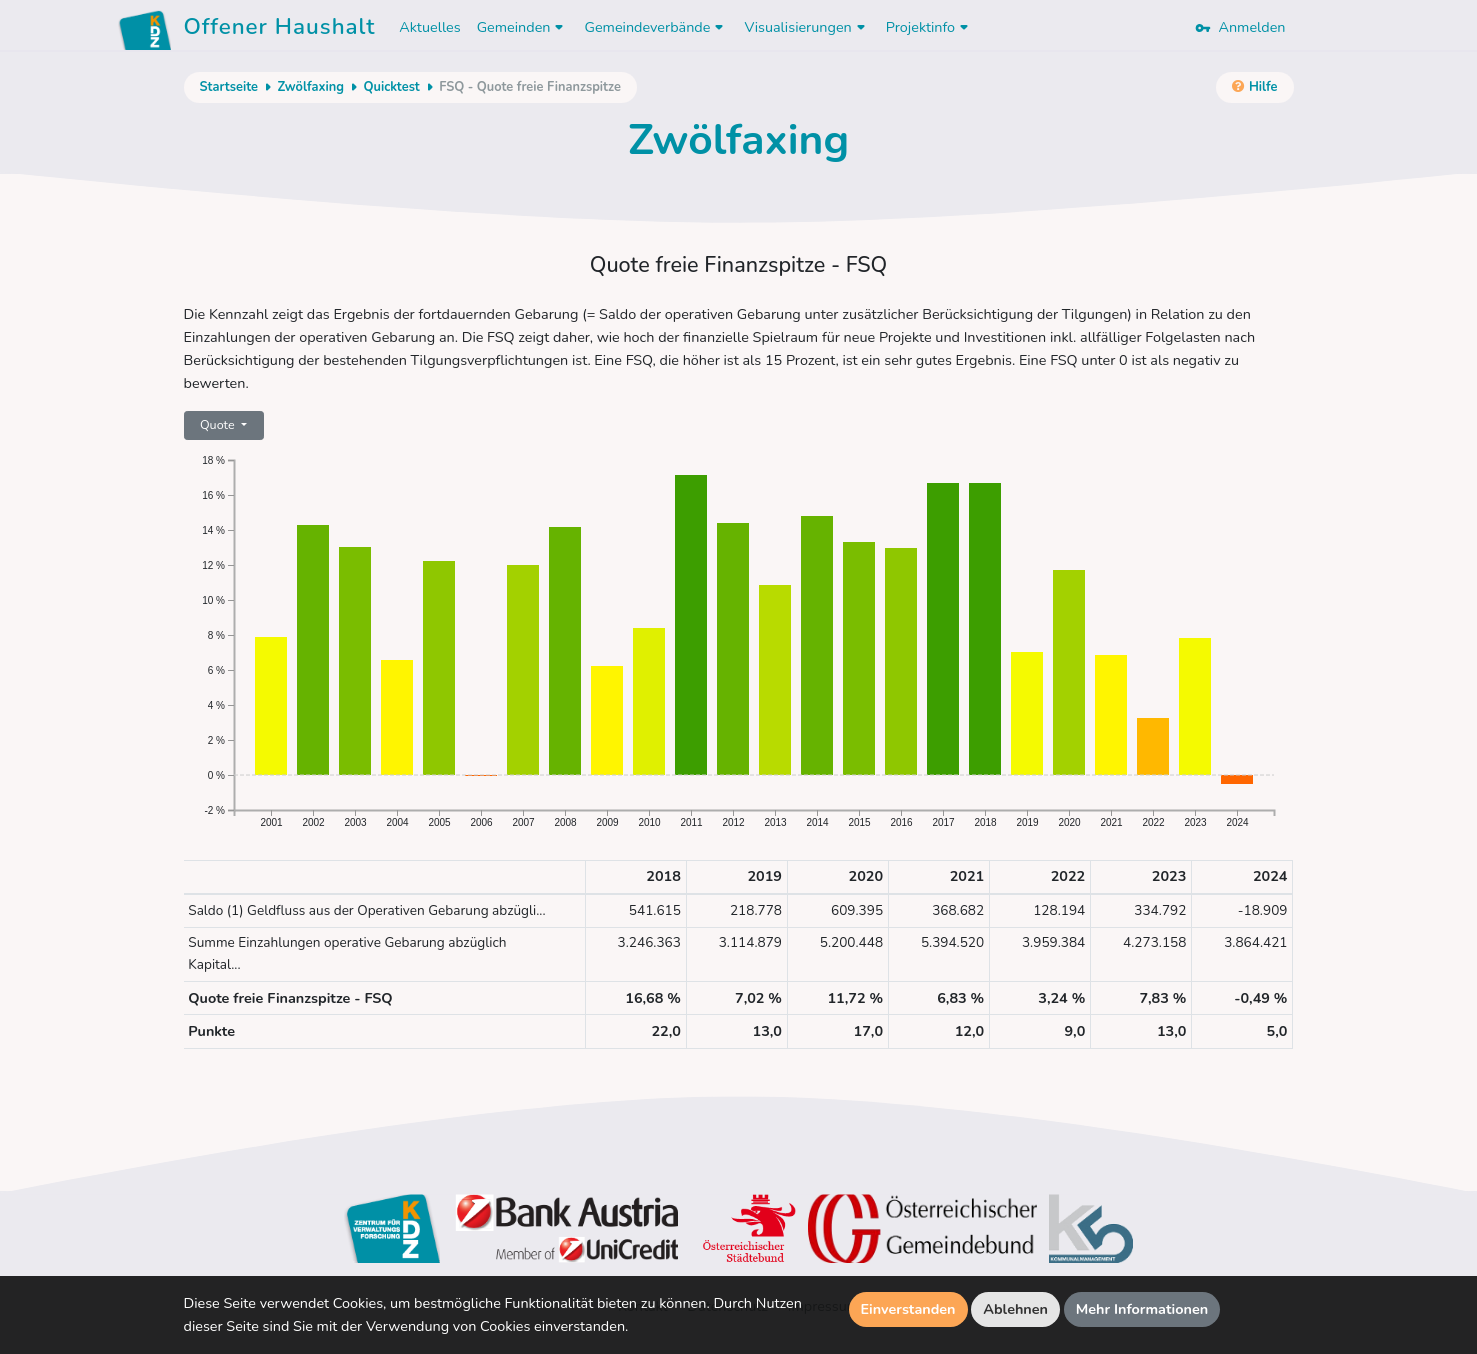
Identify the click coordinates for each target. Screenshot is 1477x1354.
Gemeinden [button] (523, 27)
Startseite (229, 87)
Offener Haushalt (280, 30)
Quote (219, 424)
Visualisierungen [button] (806, 27)
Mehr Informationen (1142, 1309)
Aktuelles (429, 27)
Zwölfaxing (310, 87)
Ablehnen (1015, 1309)
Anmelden (1240, 27)
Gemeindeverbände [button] (656, 27)
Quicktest (391, 87)
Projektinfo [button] (929, 27)
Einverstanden (908, 1309)
